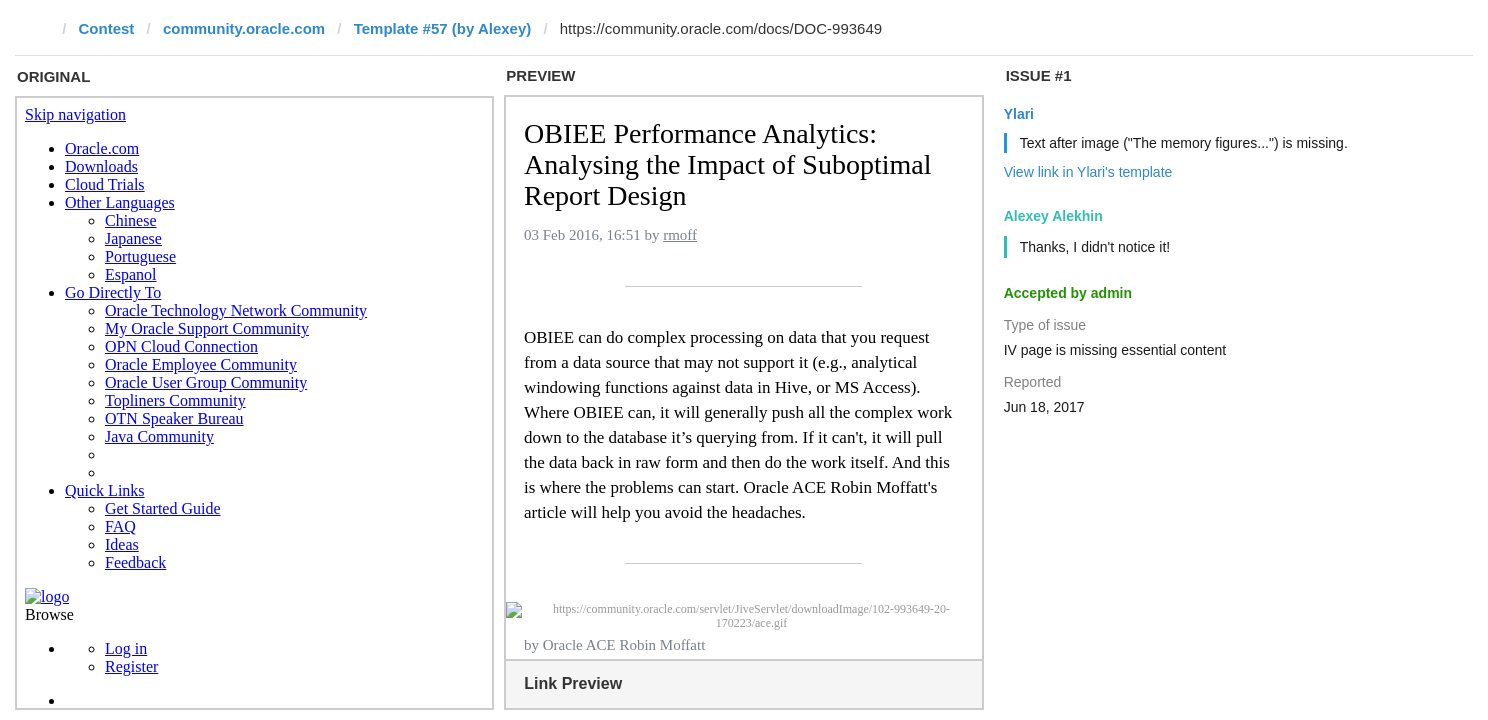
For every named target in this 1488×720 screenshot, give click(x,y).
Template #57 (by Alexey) (443, 28)
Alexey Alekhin (1053, 216)
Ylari (1019, 114)
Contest (107, 28)
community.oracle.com (244, 28)
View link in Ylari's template (1088, 172)
